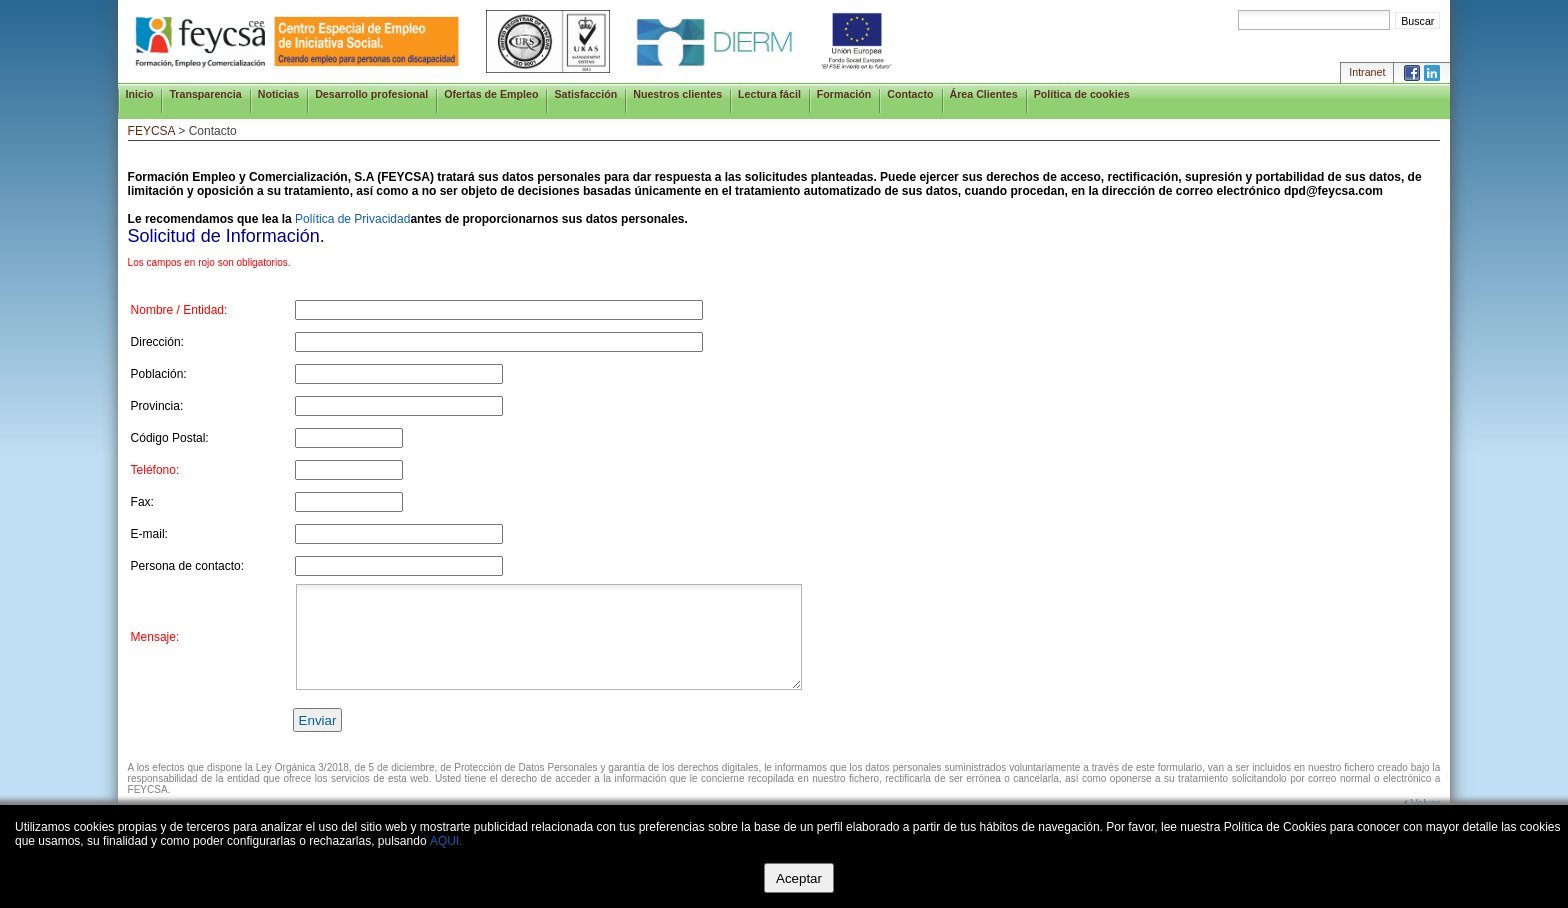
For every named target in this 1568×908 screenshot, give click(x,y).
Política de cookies (1082, 94)
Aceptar (799, 878)
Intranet (1367, 72)
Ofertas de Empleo (491, 94)
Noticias (278, 94)
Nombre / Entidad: (179, 310)
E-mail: (149, 534)
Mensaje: (155, 637)
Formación (844, 94)
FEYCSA (151, 131)
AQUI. (446, 841)
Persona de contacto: (187, 566)
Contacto (910, 94)
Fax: (142, 502)
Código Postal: (170, 438)
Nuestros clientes (677, 94)
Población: (159, 374)
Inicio (140, 94)
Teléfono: (155, 470)
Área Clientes (984, 94)
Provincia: (157, 406)
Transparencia (205, 94)
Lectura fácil (769, 94)
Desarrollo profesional (371, 94)
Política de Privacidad (352, 219)
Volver (1426, 803)
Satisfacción (585, 94)
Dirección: (157, 342)
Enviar (318, 720)
